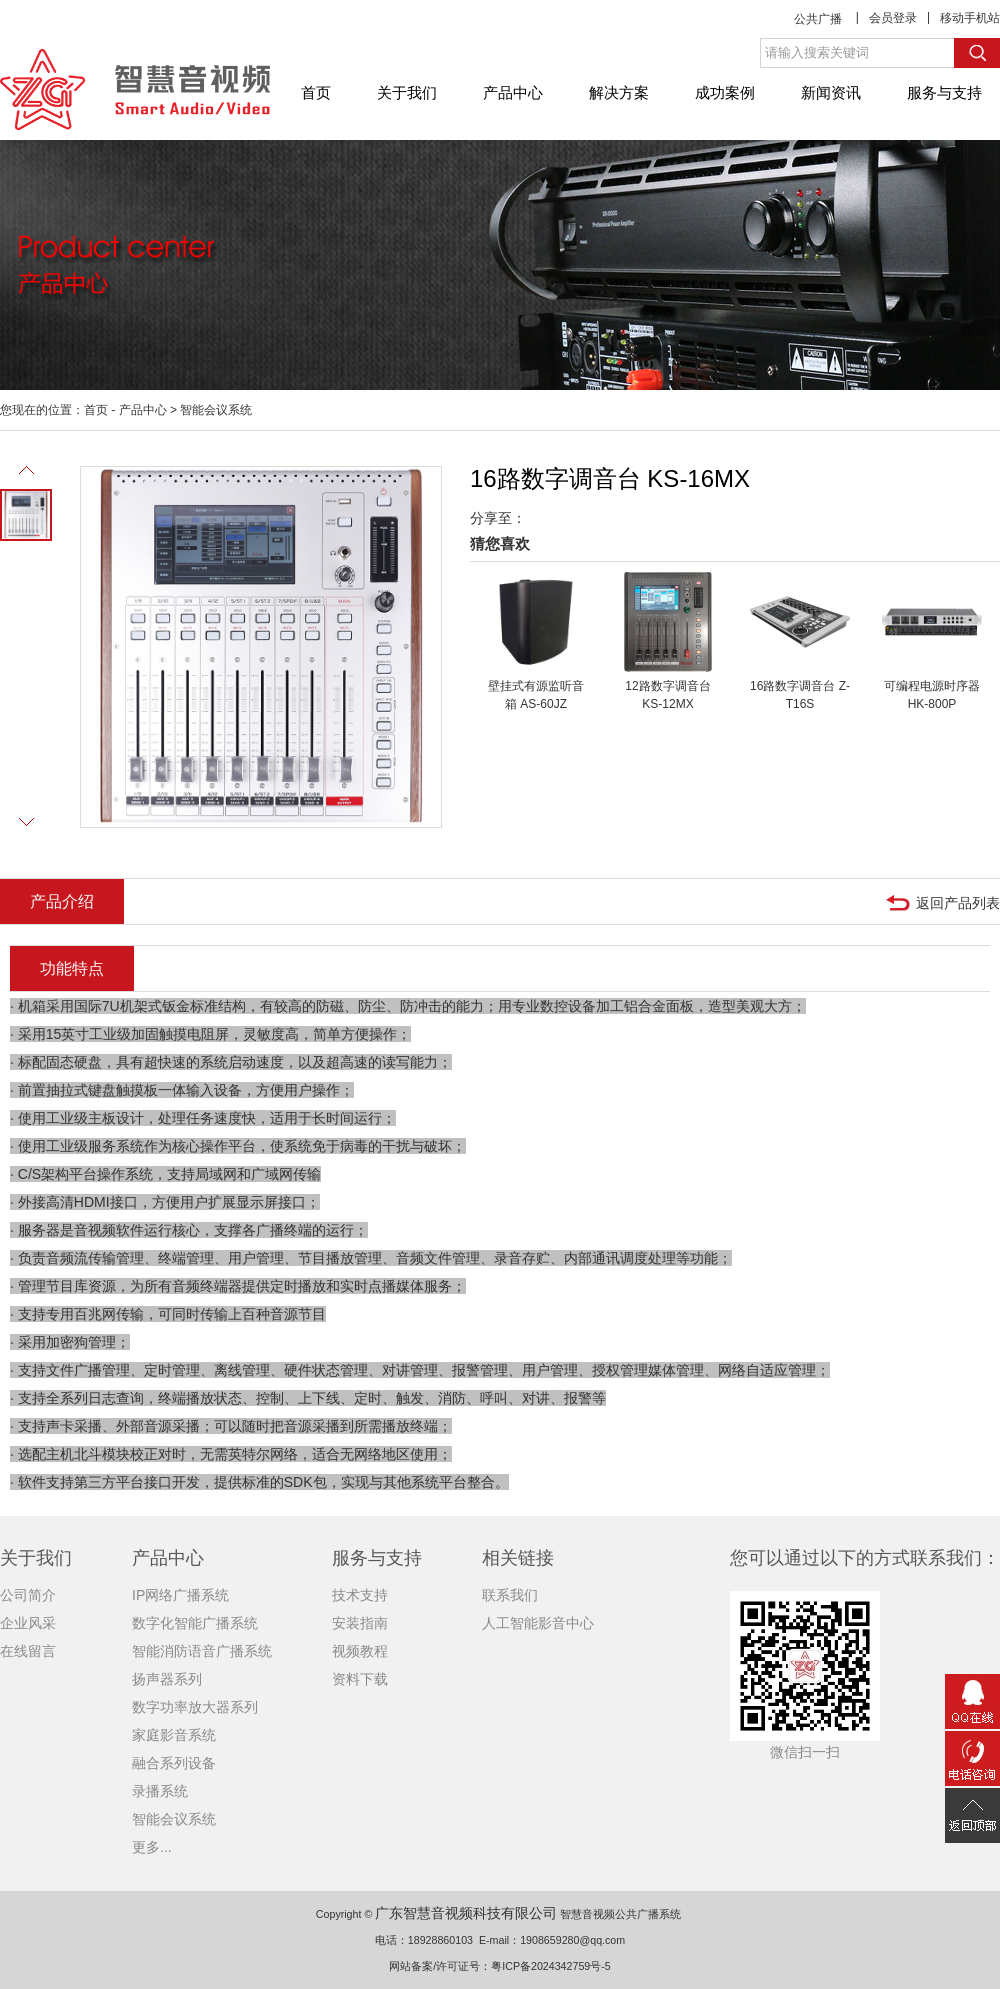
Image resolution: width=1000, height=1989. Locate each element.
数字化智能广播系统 (195, 1623)
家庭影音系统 (174, 1735)
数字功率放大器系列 (195, 1707)
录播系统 (160, 1791)
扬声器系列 (167, 1679)
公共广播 (818, 19)
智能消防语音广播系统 (202, 1651)
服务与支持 (944, 92)
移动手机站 (970, 18)
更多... (152, 1847)
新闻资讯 (831, 92)
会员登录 (893, 18)
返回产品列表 (958, 903)
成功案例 (725, 92)
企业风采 (28, 1623)
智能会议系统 (216, 410)
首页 (316, 92)
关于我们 (407, 92)
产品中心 (513, 92)
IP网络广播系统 (180, 1595)
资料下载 (360, 1679)
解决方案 (619, 92)
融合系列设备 (174, 1763)
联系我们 (510, 1595)
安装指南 (360, 1623)
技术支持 (360, 1595)
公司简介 (28, 1595)
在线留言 (28, 1651)
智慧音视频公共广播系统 (620, 1914)
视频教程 (360, 1651)
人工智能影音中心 (538, 1623)
